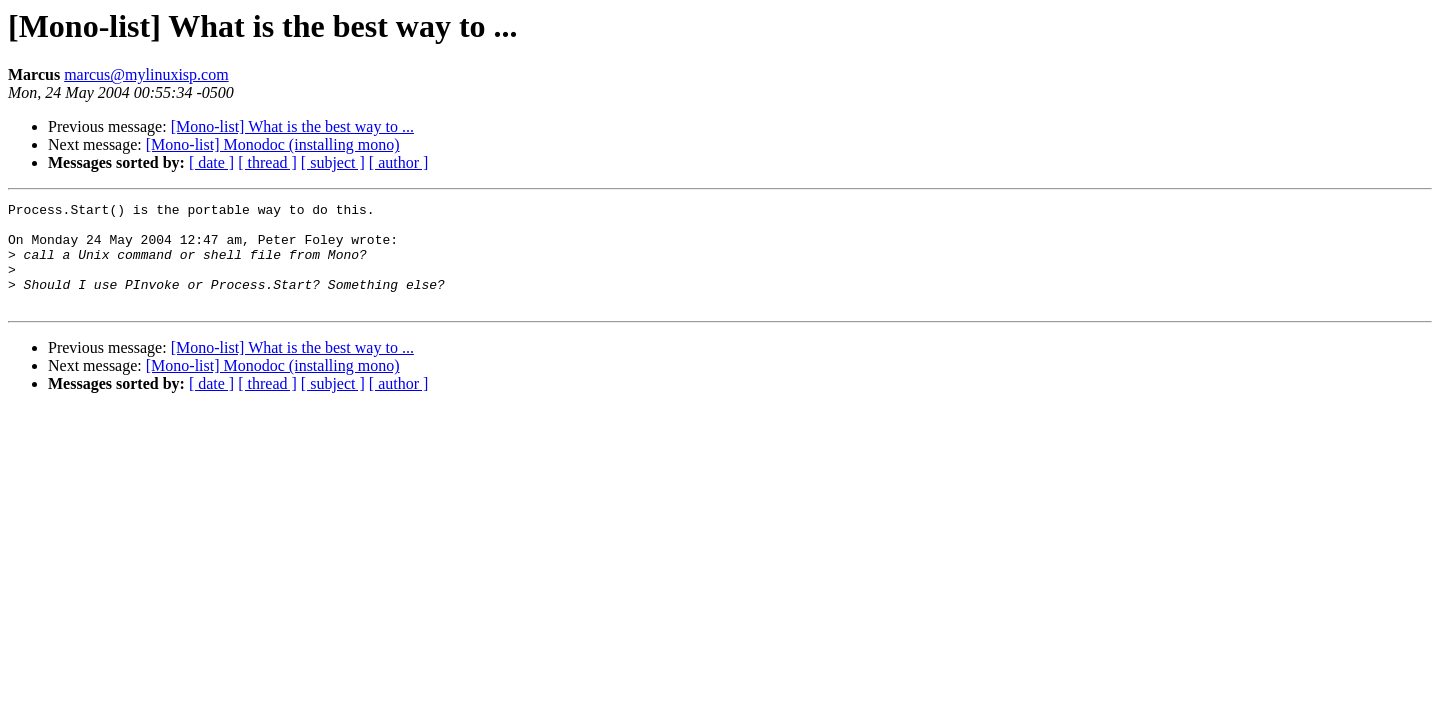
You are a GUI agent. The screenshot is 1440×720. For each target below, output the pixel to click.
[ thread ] (267, 162)
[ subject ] (333, 162)
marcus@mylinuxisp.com (146, 74)
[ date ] (211, 162)
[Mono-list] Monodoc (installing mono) (273, 144)
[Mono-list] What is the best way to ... (292, 126)
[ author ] (399, 162)
